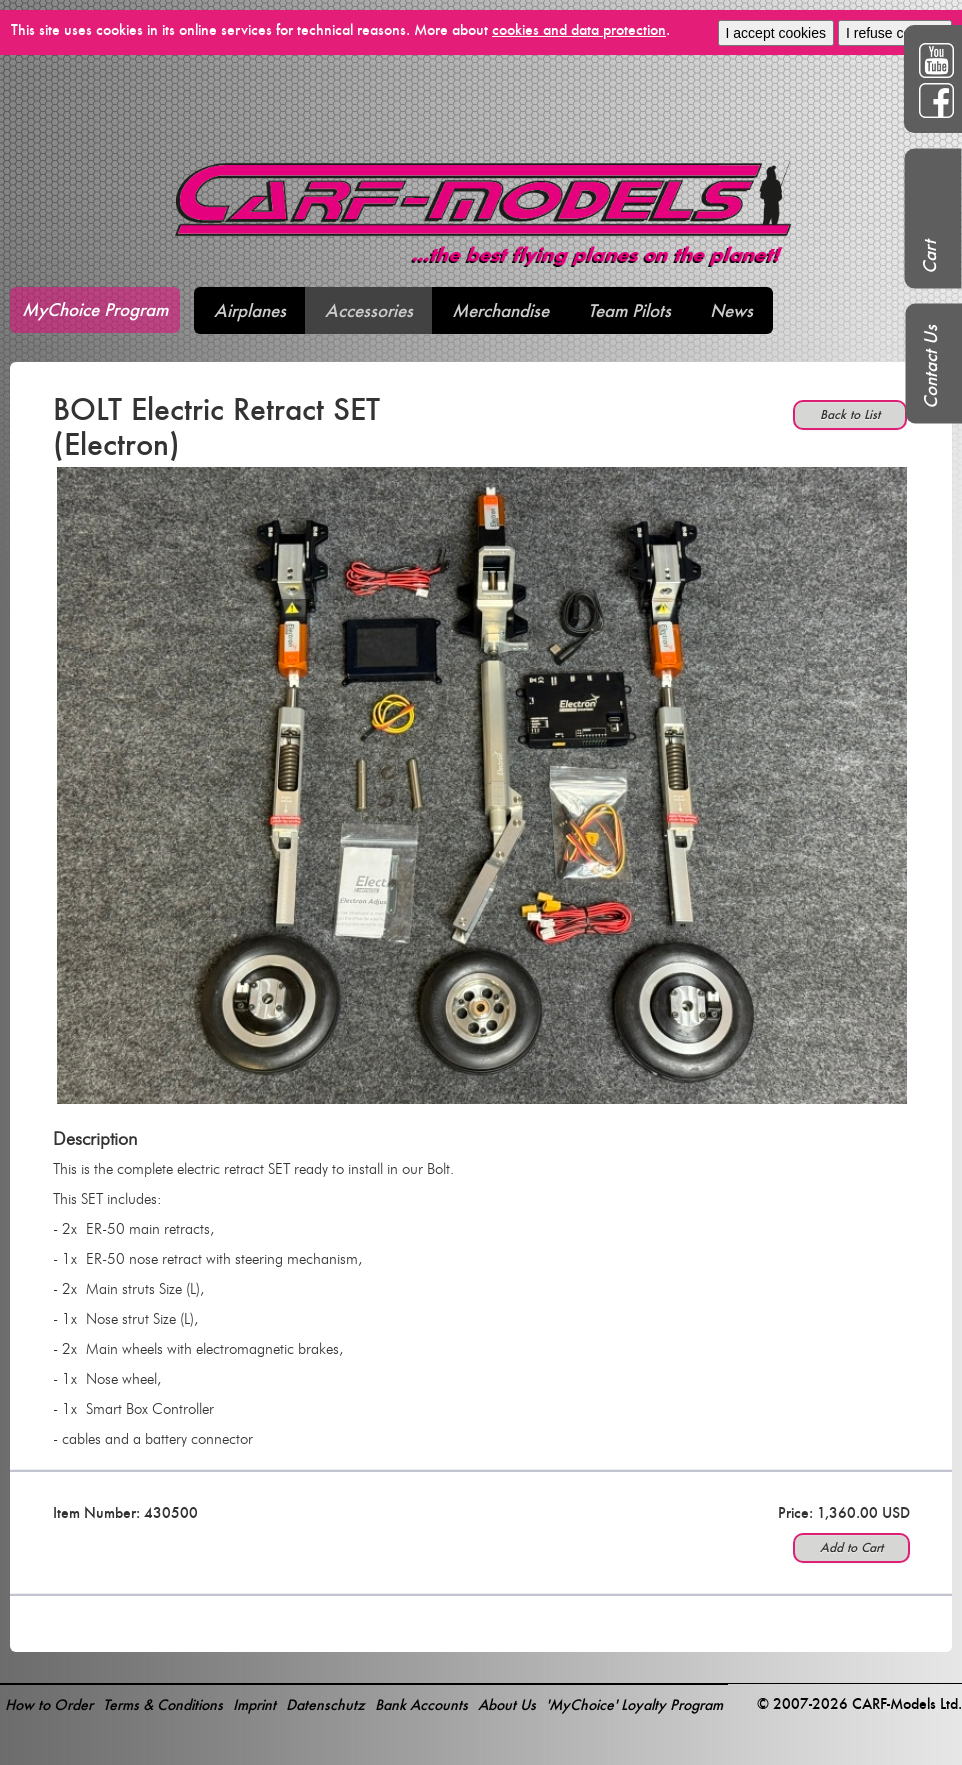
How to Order (49, 1704)
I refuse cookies (895, 33)
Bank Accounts (421, 1704)
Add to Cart (851, 1547)
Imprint (254, 1704)
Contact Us (930, 367)
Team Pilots (629, 310)
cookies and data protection (579, 29)
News (731, 310)
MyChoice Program (95, 309)
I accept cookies (776, 33)
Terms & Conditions (163, 1704)
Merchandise (500, 310)
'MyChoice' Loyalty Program (634, 1704)
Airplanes (250, 310)
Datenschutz (325, 1704)
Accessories (369, 310)
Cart (929, 257)
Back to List (850, 414)
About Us (507, 1704)
